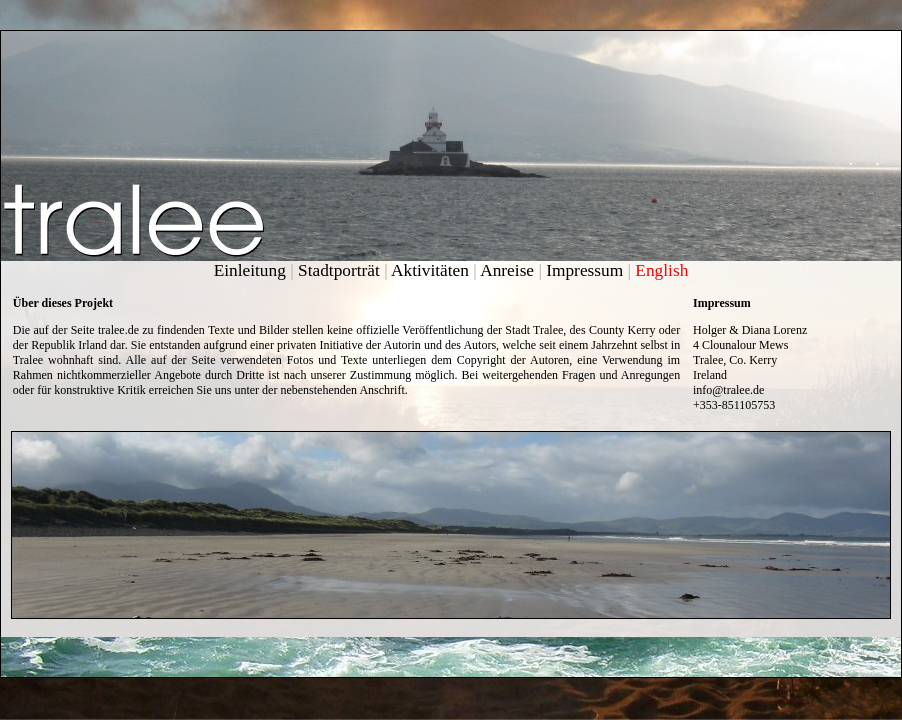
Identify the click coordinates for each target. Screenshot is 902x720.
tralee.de (118, 330)
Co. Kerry (753, 360)
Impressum (584, 270)
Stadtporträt (339, 270)
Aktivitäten (430, 270)
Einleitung (250, 270)
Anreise (507, 270)
